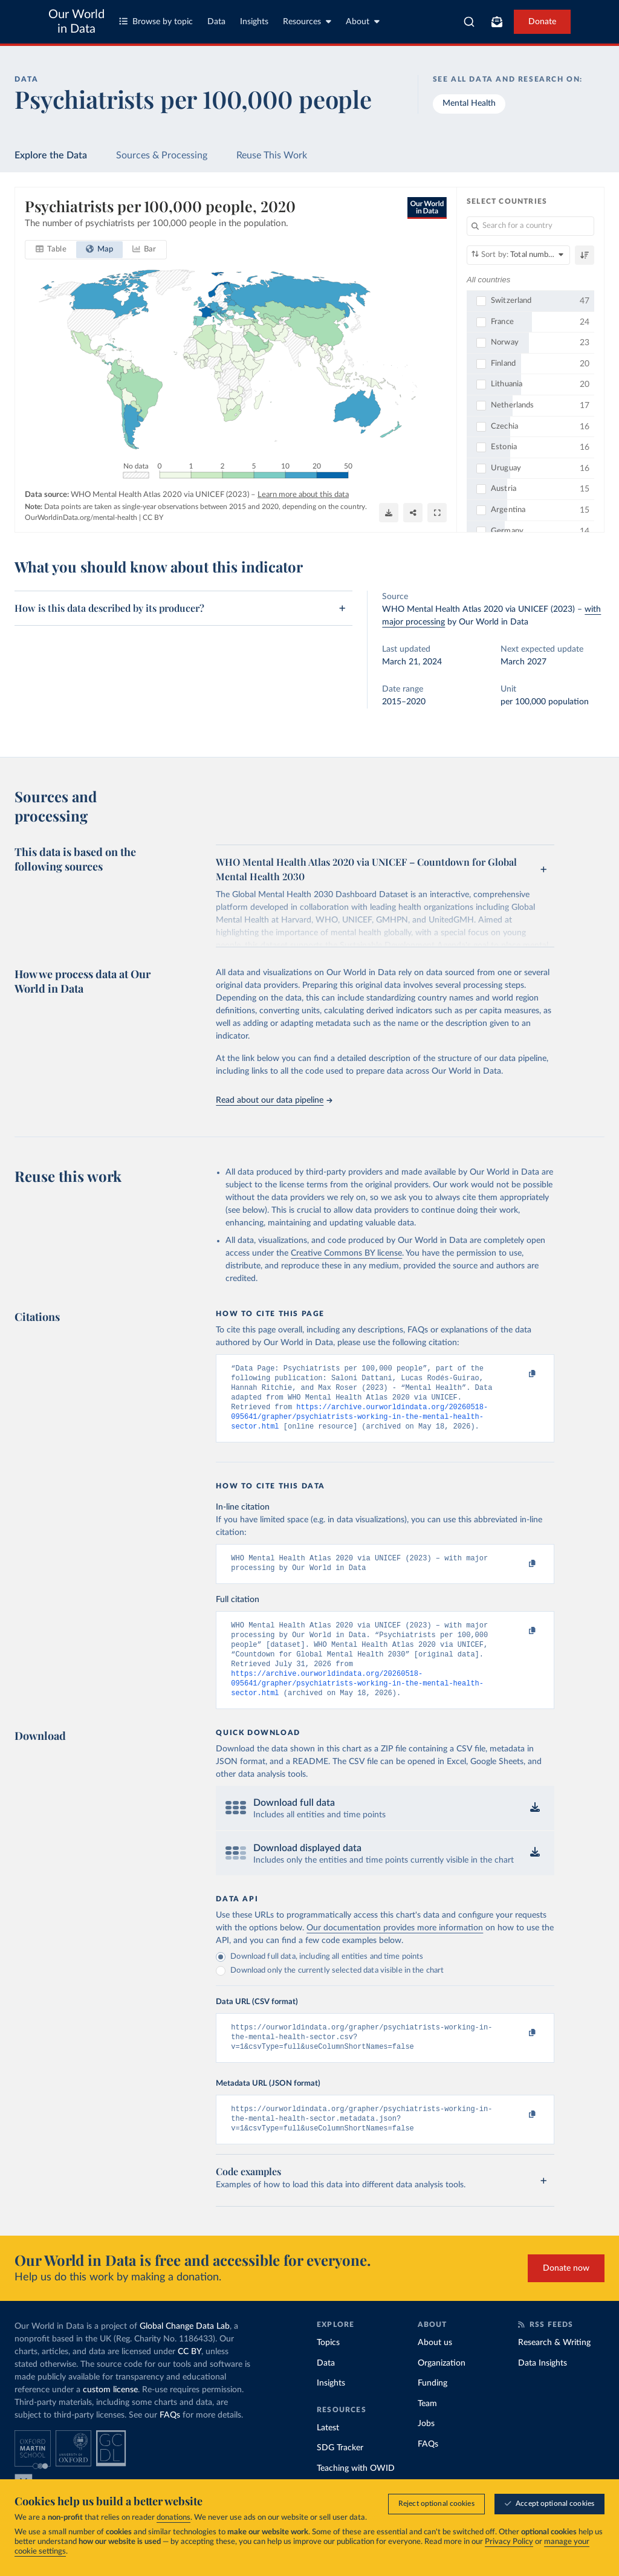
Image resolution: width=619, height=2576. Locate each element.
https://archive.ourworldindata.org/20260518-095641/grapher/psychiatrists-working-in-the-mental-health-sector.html (359, 1424)
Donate (542, 22)
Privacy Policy (509, 2542)
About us (435, 2370)
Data (216, 22)
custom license (110, 2417)
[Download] (388, 512)
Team (427, 2431)
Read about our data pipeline (274, 1100)
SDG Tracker (340, 2475)
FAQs (170, 2443)
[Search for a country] (530, 226)
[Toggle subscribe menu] (497, 22)
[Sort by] (518, 255)
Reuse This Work (271, 155)
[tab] (51, 249)
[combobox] (469, 21)
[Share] (413, 512)
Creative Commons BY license (346, 1253)
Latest (328, 2455)
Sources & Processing (161, 155)
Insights (254, 22)
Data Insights (542, 2391)
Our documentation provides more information (394, 1948)
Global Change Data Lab (185, 2354)
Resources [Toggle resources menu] (307, 21)
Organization (441, 2391)
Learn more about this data (303, 495)
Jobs (426, 2451)
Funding (432, 2411)
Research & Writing (554, 2370)
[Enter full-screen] (437, 512)
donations (173, 2518)
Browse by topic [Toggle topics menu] (156, 21)
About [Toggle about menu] (363, 21)
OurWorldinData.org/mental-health (81, 517)
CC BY (153, 517)
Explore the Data (51, 155)
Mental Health (469, 103)
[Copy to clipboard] (520, 1374)
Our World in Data (76, 21)
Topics (328, 2370)
